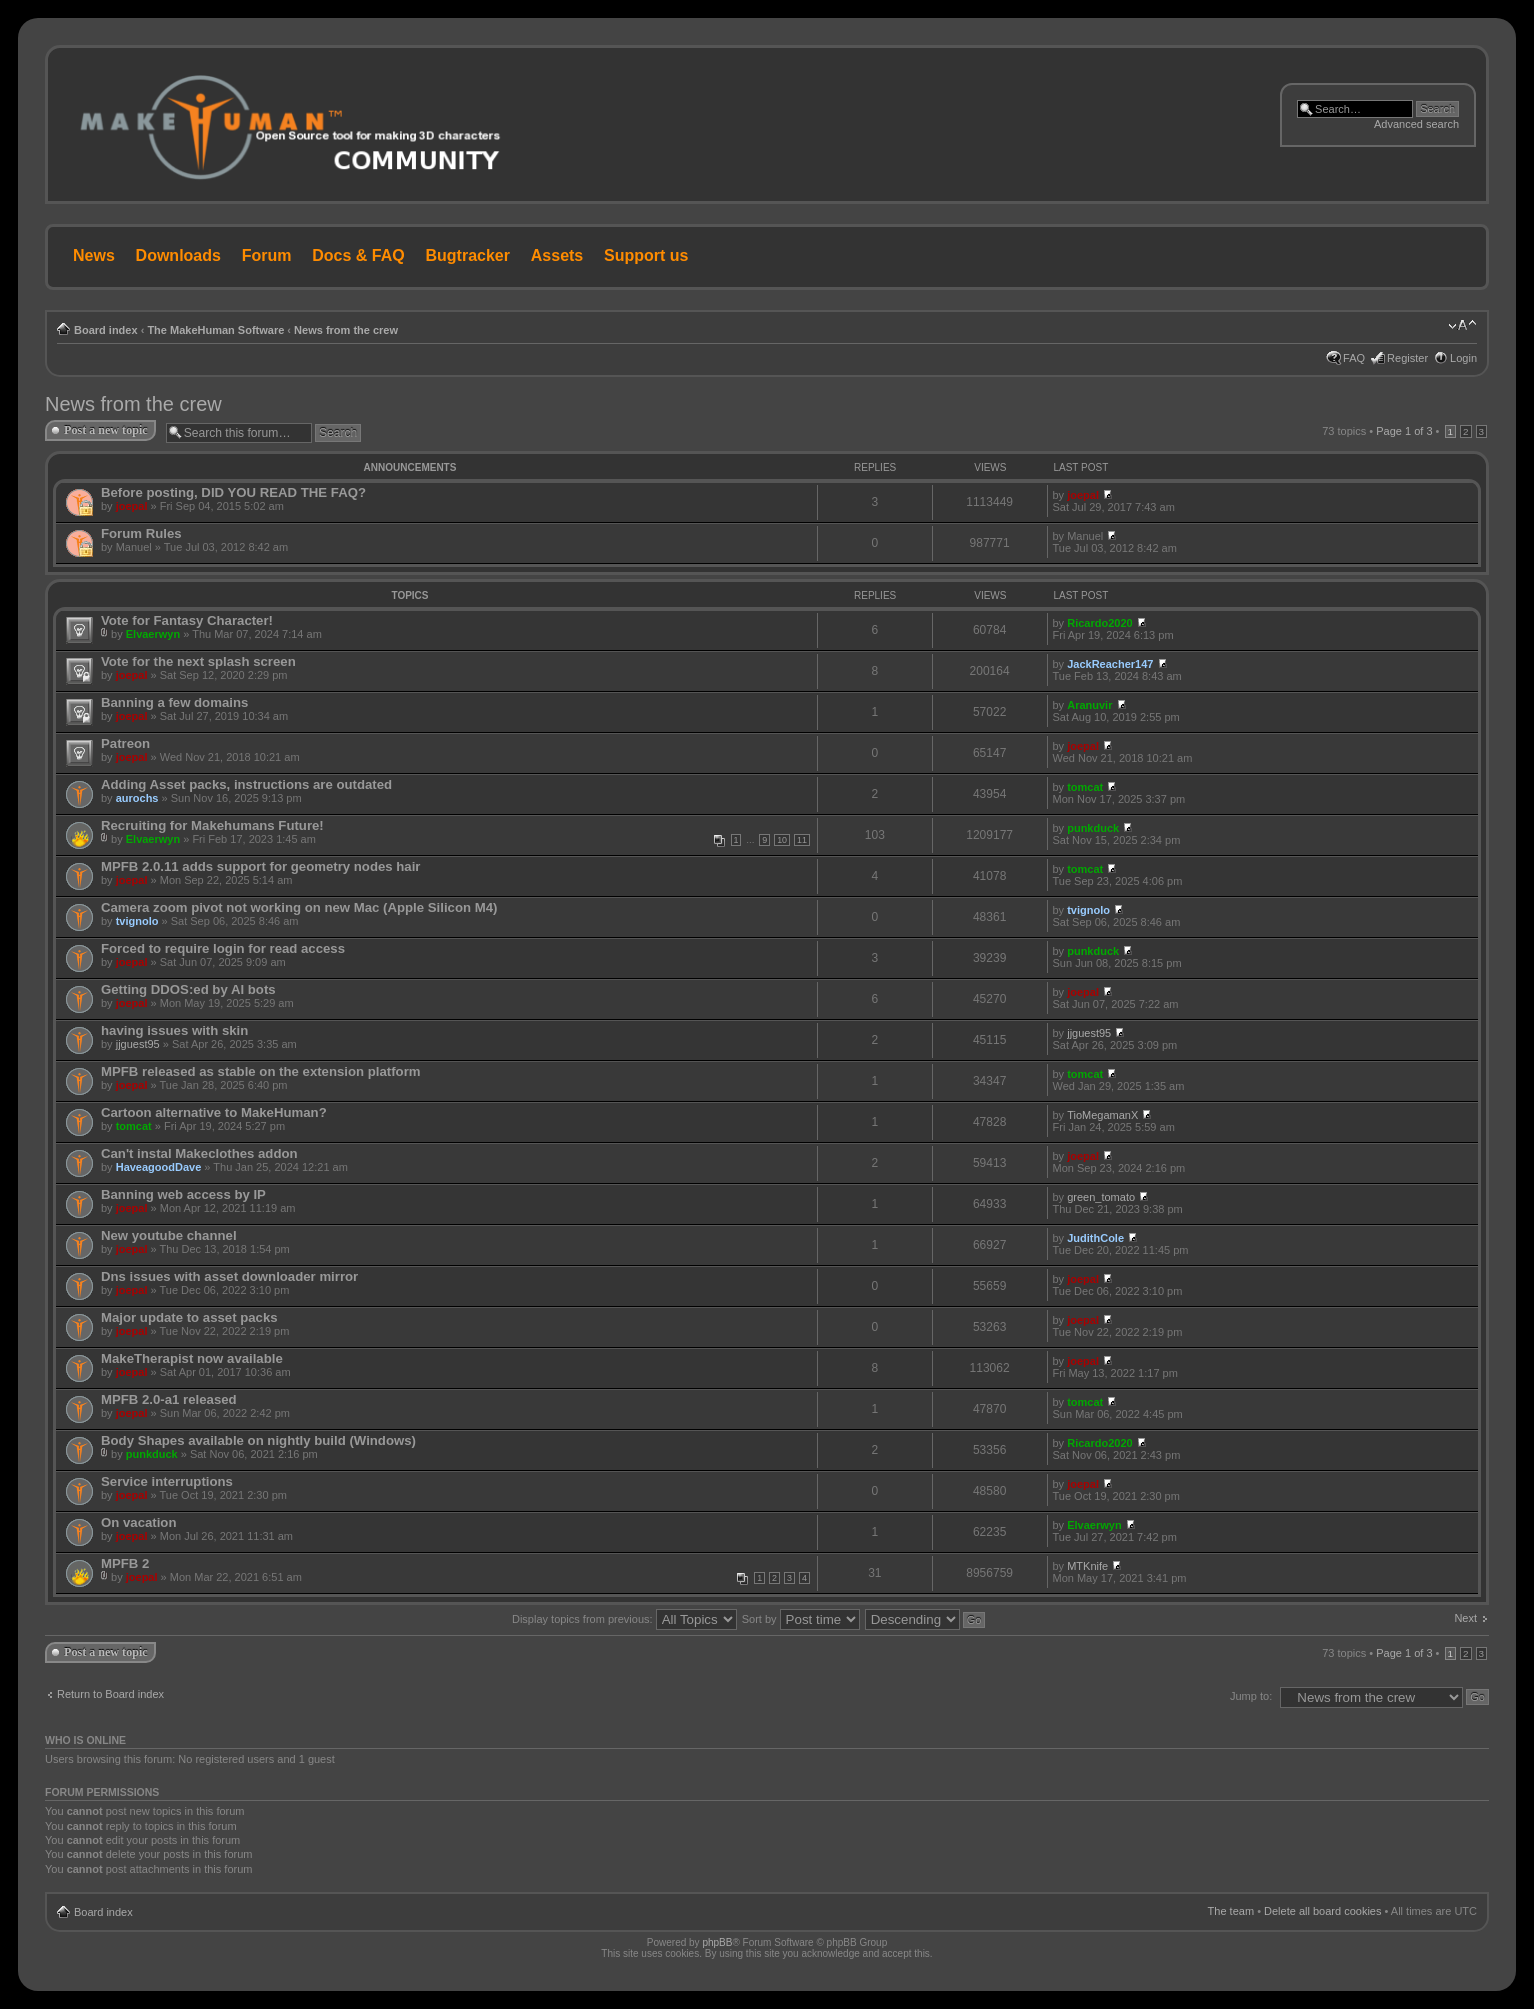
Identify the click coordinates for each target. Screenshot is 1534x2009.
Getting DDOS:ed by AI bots (188, 989)
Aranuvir (1089, 705)
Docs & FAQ (358, 255)
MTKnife (1087, 1566)
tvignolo (137, 921)
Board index (106, 330)
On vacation (138, 1522)
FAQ (1354, 358)
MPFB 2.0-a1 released (169, 1399)
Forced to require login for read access (223, 948)
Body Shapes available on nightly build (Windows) (258, 1440)
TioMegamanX (1102, 1115)
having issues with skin (174, 1030)
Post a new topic (106, 430)
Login (1463, 358)
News (94, 255)
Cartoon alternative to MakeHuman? (214, 1112)
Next (1465, 1618)
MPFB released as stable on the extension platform (261, 1071)
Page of (1404, 431)
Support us (646, 255)
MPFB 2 (125, 1563)
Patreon (125, 743)
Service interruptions (167, 1481)
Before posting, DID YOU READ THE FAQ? (233, 492)
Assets (557, 255)
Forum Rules (141, 533)
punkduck (1093, 828)
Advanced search (1416, 124)
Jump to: (1251, 1696)
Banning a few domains (174, 702)
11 (802, 840)
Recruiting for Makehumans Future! (212, 825)
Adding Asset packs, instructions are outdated (246, 784)
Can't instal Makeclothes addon (199, 1153)
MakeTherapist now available (192, 1358)
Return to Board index (110, 1694)
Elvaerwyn (153, 634)
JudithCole (1095, 1238)
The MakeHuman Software (215, 330)
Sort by (801, 1619)
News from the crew (346, 330)
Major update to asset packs (189, 1317)
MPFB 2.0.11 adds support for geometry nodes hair (261, 866)
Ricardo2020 (1099, 623)
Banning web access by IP (183, 1194)
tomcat (1085, 787)
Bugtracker (468, 255)
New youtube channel (169, 1235)
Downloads (178, 255)
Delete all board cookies (1322, 1911)
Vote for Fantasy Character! (187, 620)
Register (1407, 358)
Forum (267, 255)
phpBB (717, 1942)
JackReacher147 (1110, 664)
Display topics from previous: (624, 1619)
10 (782, 840)
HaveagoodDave (159, 1167)
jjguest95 (138, 1044)
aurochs (137, 798)
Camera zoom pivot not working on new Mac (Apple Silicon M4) (299, 907)
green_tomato (1101, 1197)
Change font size (1462, 326)
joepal (132, 506)
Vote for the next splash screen (198, 661)
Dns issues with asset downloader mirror (229, 1276)
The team (1231, 1911)
